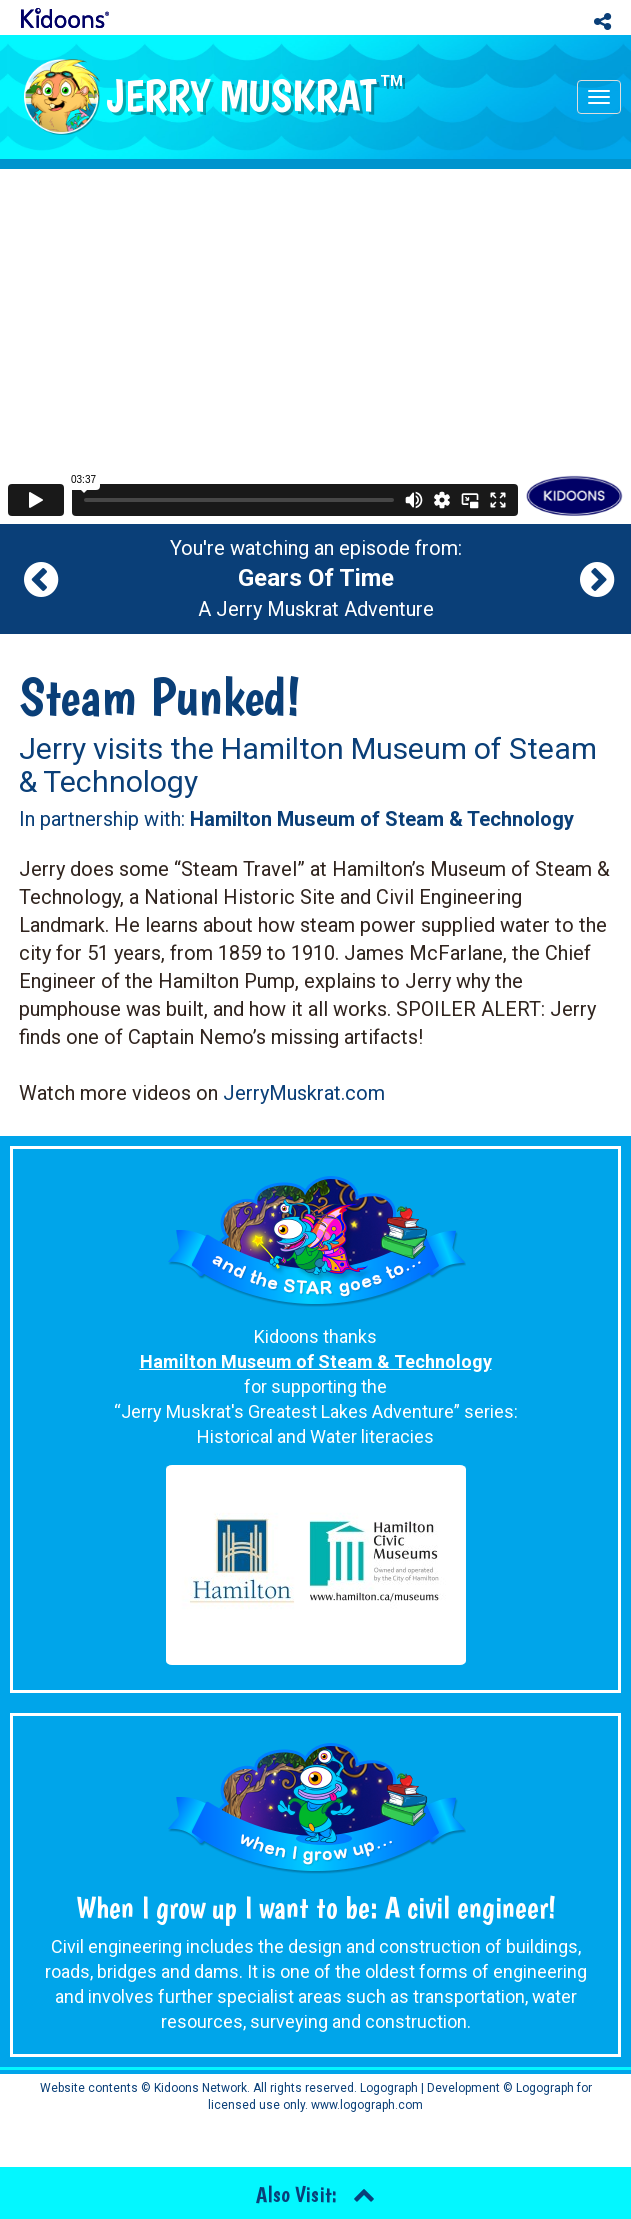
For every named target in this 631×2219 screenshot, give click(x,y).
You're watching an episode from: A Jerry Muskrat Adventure (316, 579)
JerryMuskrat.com (304, 1093)
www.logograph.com (365, 2105)
